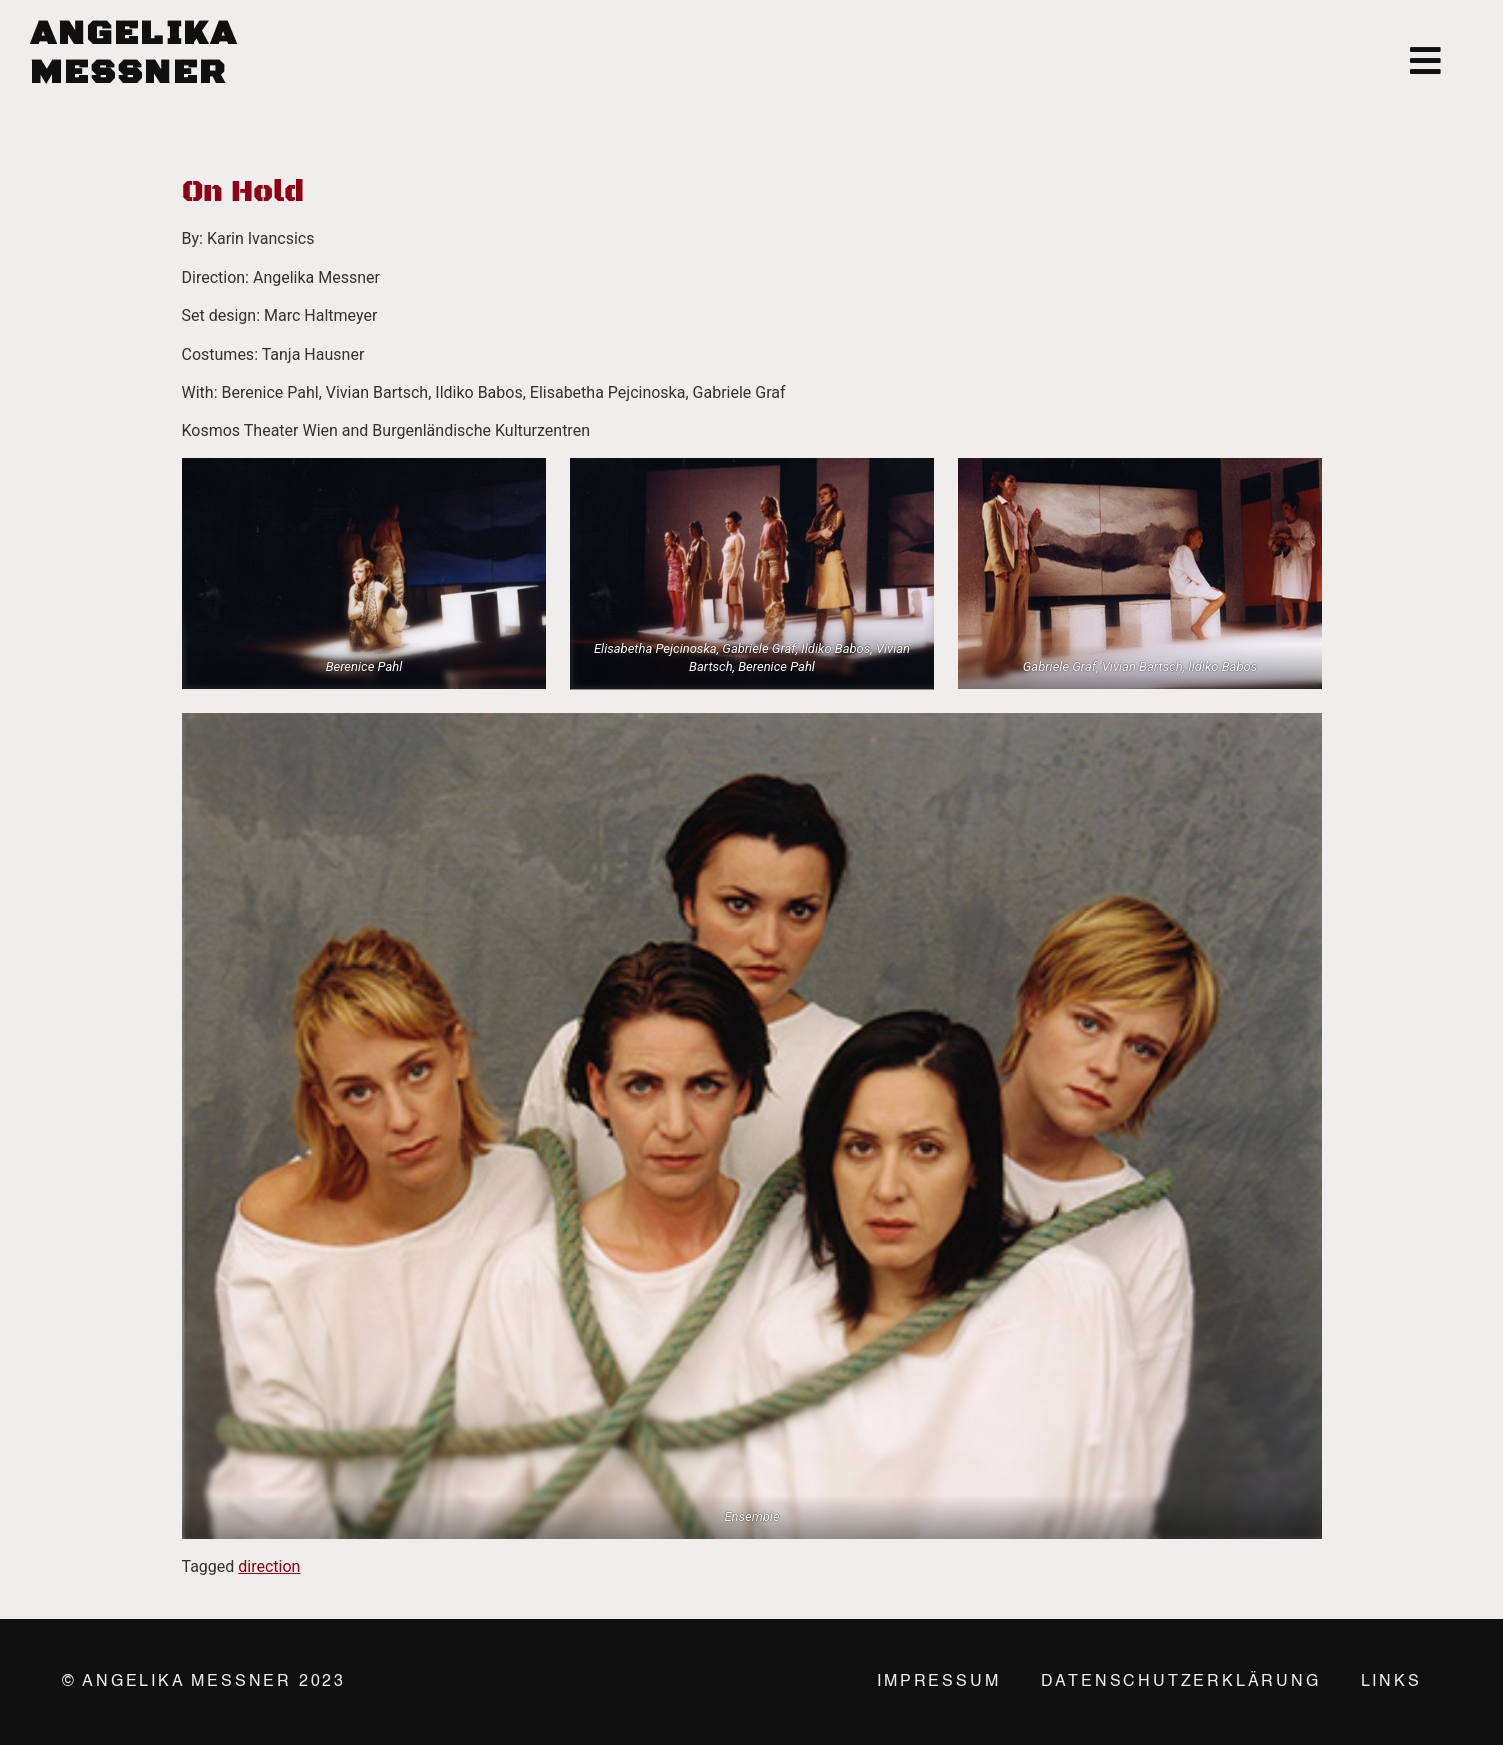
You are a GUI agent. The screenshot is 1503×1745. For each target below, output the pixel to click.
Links (1391, 1682)
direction (269, 1566)
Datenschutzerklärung (1181, 1682)
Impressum (938, 1682)
